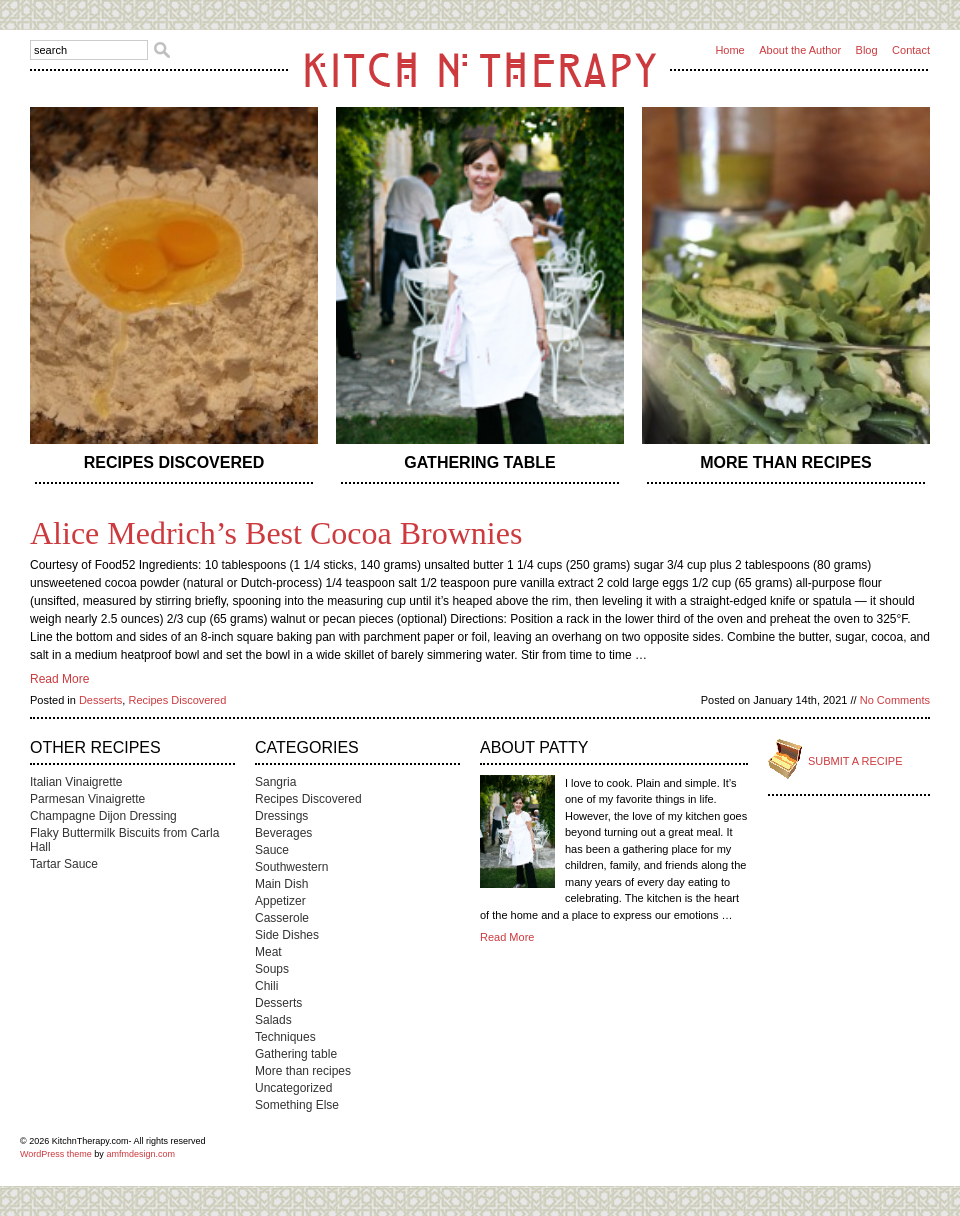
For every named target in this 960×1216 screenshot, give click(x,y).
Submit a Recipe (855, 761)
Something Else (297, 1105)
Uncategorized (293, 1088)
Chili (266, 986)
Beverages (283, 833)
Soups (272, 969)
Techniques (285, 1037)
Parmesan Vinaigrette (87, 799)
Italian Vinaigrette (76, 782)
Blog (867, 50)
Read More (59, 679)
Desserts (100, 700)
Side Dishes (287, 935)
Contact (911, 50)
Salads (273, 1020)
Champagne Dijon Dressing (103, 816)
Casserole (282, 918)
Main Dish (281, 884)
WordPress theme (56, 1154)
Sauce (272, 850)
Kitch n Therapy (480, 69)
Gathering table (479, 462)
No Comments (895, 700)
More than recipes (786, 462)
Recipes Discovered (174, 462)
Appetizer (280, 901)
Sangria (275, 782)
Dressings (281, 816)
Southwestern (291, 867)
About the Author (800, 50)
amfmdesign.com (140, 1154)
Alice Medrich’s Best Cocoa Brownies (276, 533)
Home (729, 50)
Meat (268, 952)
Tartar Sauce (64, 864)
